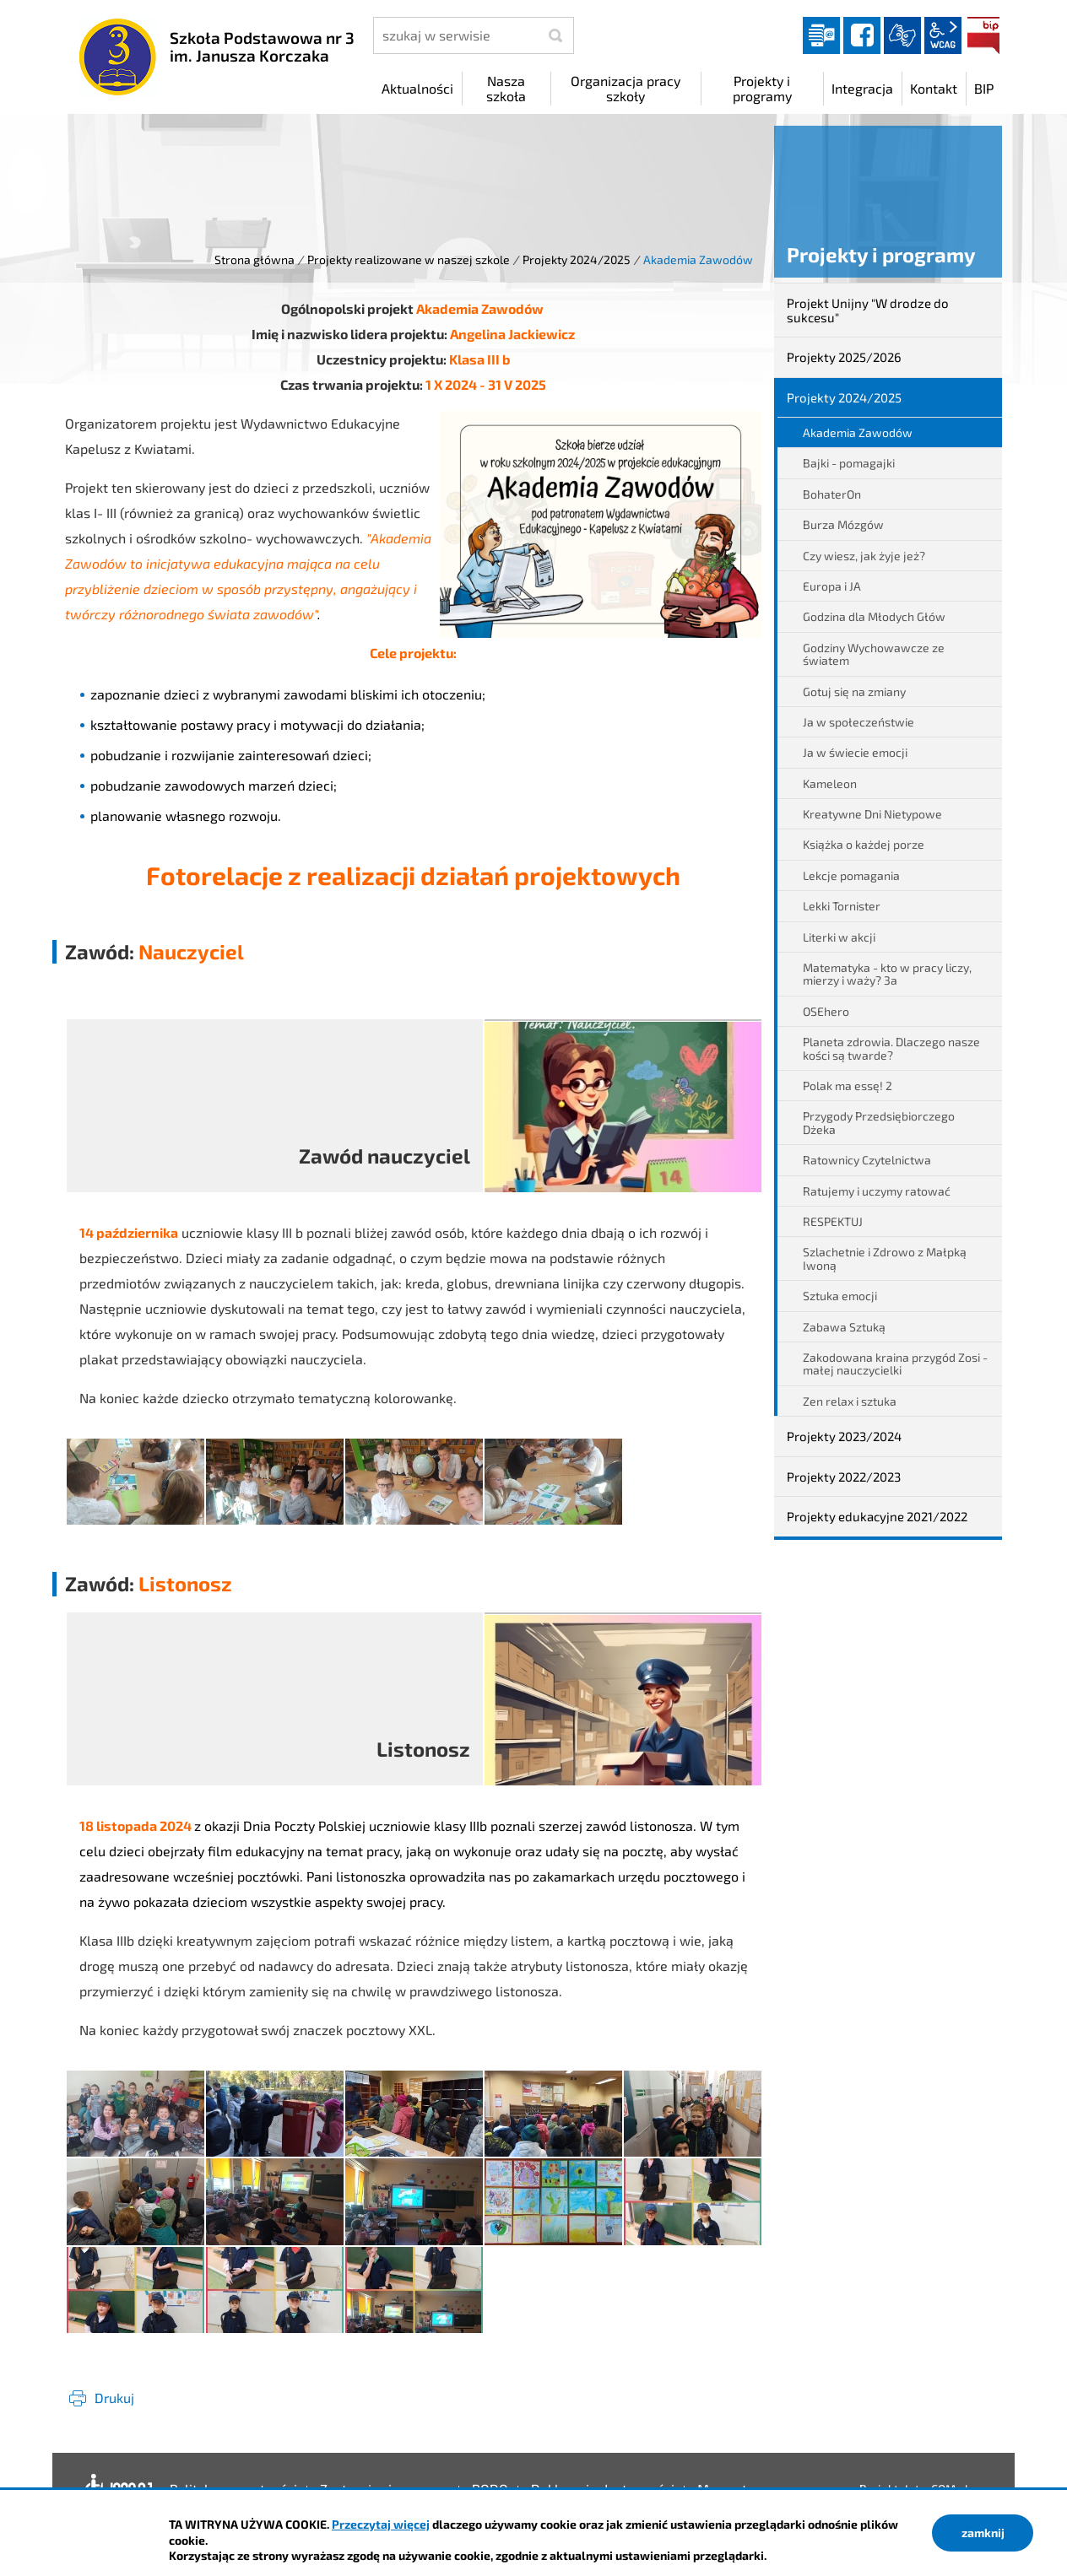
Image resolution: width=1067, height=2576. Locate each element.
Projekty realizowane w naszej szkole (408, 259)
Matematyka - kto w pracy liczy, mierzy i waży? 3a (887, 973)
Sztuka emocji (840, 1295)
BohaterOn (832, 494)
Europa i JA (832, 586)
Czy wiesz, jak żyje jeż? (864, 555)
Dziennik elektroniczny (821, 35)
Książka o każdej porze (863, 844)
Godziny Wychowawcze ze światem (874, 653)
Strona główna (254, 259)
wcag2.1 (942, 35)
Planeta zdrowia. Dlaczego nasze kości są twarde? (891, 1047)
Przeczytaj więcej (381, 2524)
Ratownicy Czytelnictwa (867, 1160)
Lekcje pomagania (851, 875)
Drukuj (114, 2398)
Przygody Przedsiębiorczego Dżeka (879, 1122)
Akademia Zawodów (858, 432)
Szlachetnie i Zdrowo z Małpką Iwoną (885, 1258)
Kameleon (830, 783)
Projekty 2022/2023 (844, 1476)
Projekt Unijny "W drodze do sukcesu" (868, 310)
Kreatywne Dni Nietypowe (872, 814)
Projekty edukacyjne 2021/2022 (877, 1516)
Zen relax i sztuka (849, 1401)
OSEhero (826, 1011)
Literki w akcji (839, 937)
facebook (861, 35)
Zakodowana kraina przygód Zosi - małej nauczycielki (895, 1363)
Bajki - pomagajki (849, 463)
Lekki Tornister (841, 906)
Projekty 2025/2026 (844, 357)
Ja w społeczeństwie (858, 722)
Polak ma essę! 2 (847, 1085)
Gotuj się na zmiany (854, 691)
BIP (983, 35)
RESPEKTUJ (833, 1221)
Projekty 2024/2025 (577, 259)
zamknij (983, 2532)
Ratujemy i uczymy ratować (877, 1191)
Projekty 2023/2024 (844, 1436)
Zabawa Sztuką (844, 1327)
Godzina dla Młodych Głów (874, 616)
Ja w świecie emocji (855, 752)
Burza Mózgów (843, 524)
